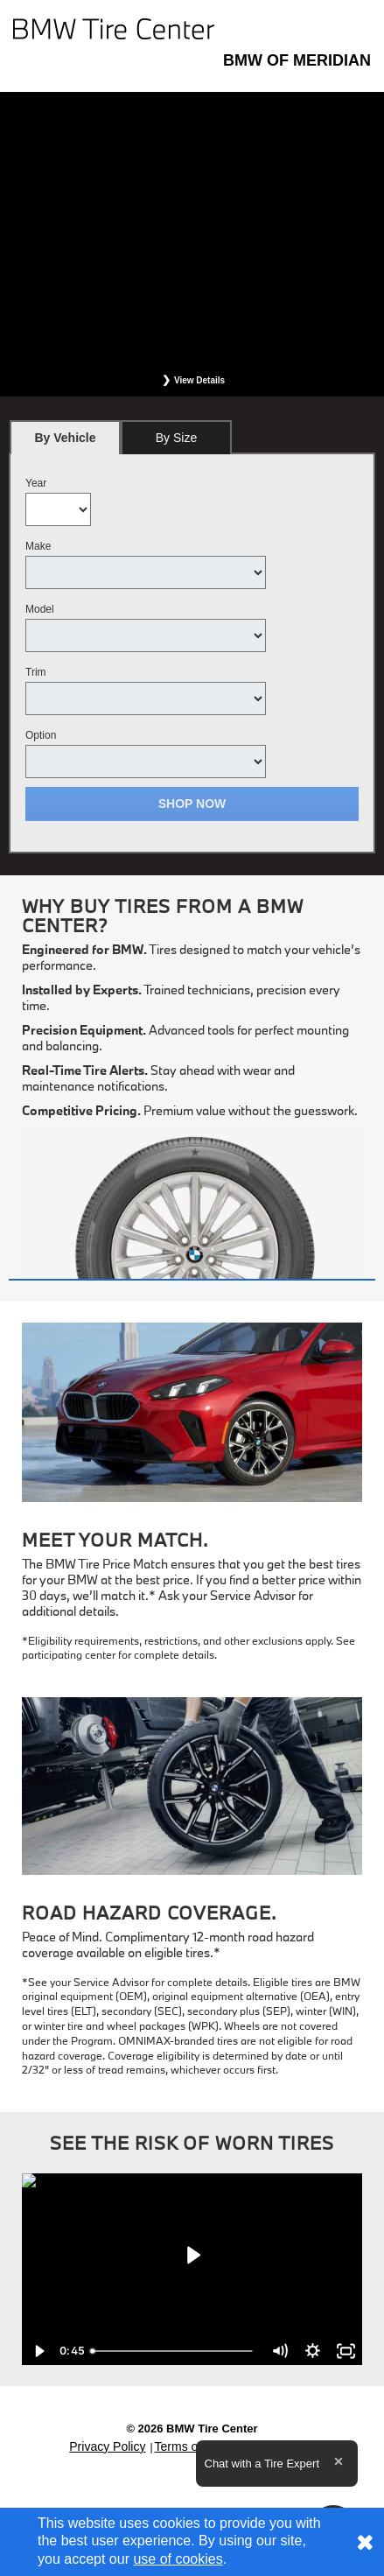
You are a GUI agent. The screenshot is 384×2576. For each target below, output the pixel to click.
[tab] (65, 437)
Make (38, 546)
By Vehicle (65, 442)
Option (40, 735)
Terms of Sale (192, 2446)
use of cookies (177, 2558)
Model (39, 609)
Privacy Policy (107, 2446)
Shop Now (192, 804)
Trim (35, 672)
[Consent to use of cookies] (365, 2542)
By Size (176, 438)
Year (35, 483)
